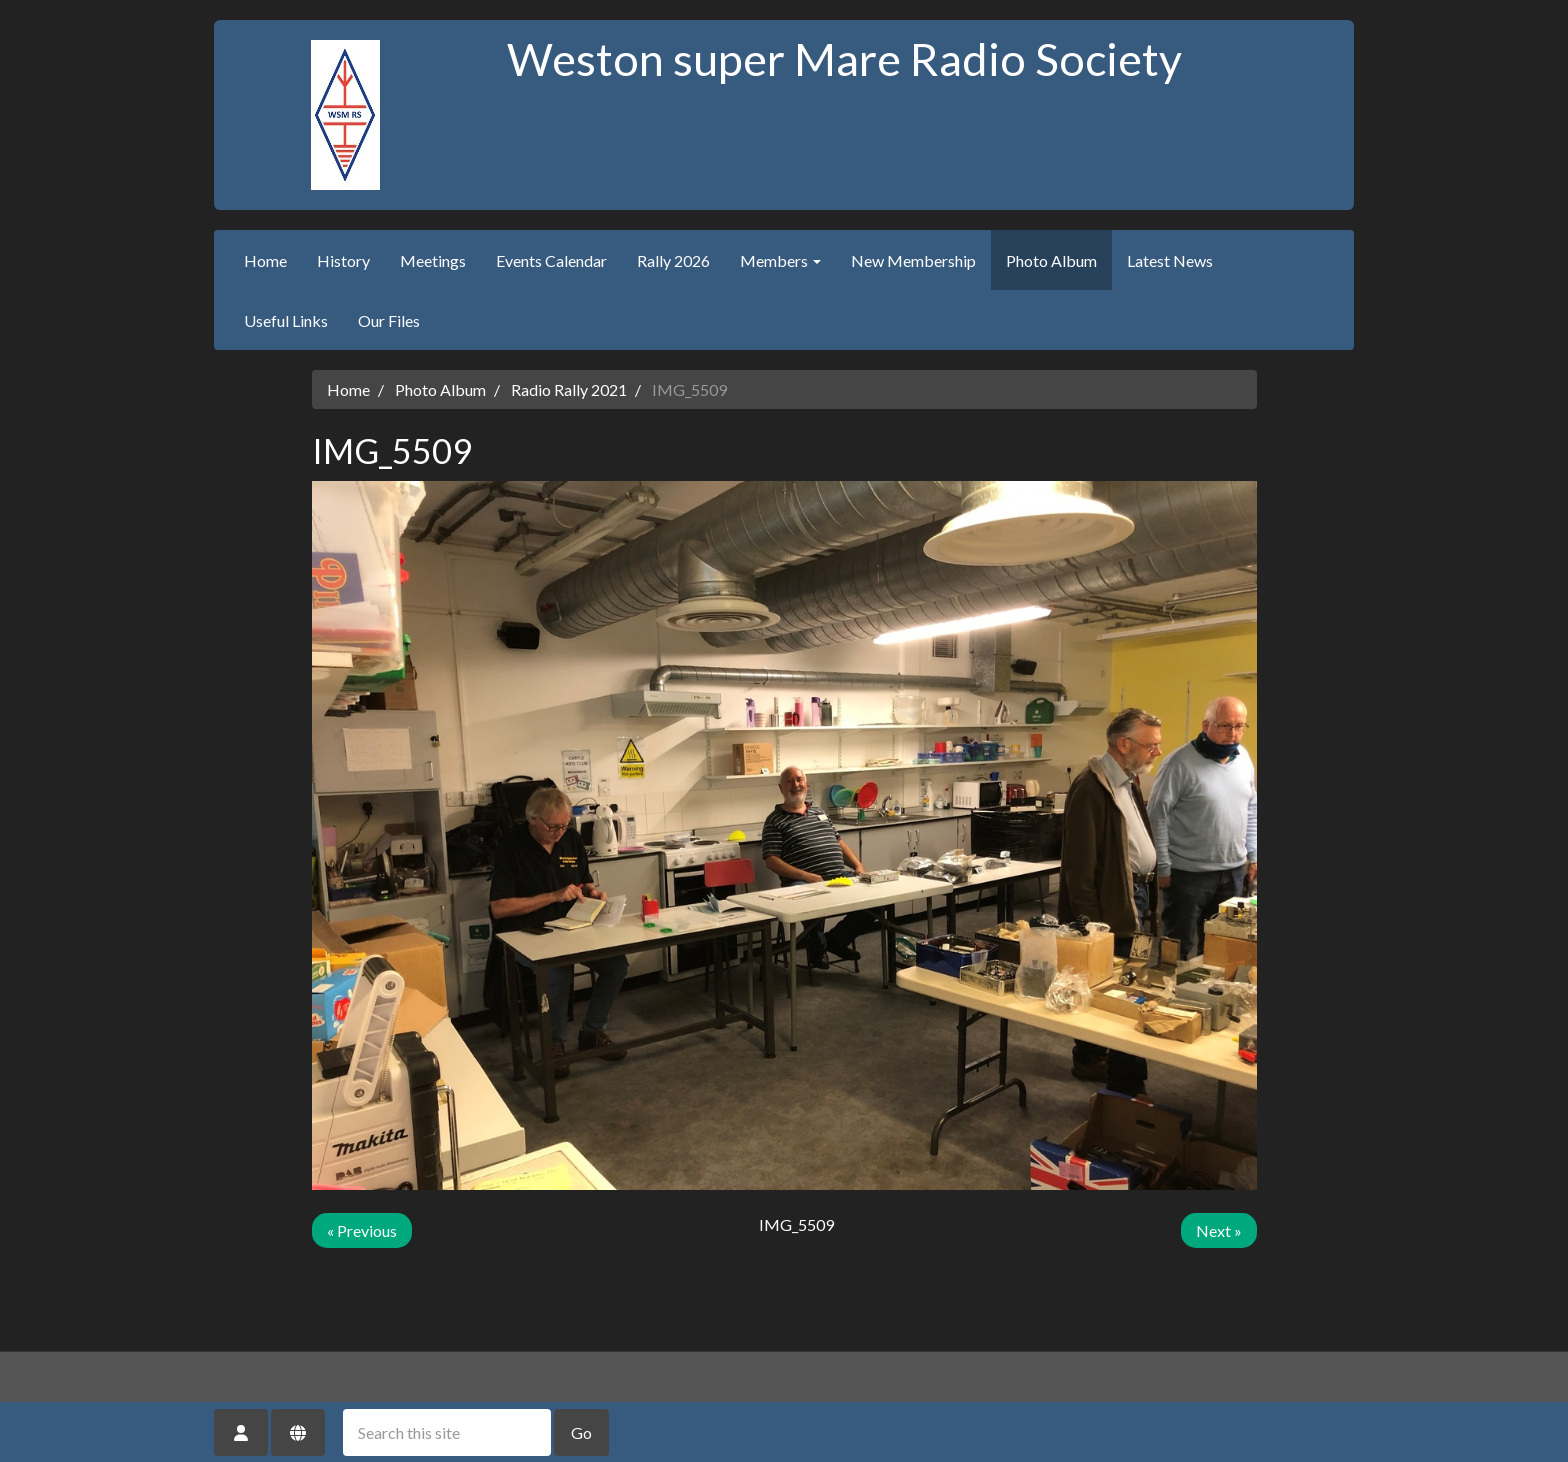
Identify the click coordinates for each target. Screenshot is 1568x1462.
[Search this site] (447, 1432)
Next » (1219, 1230)
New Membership (913, 260)
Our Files (389, 320)
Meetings (433, 260)
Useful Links (286, 320)
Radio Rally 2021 (569, 389)
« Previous (362, 1230)
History (343, 260)
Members (780, 260)
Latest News (1170, 260)
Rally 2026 (673, 260)
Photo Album (1051, 260)
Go (581, 1432)
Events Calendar (551, 260)
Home (265, 260)
